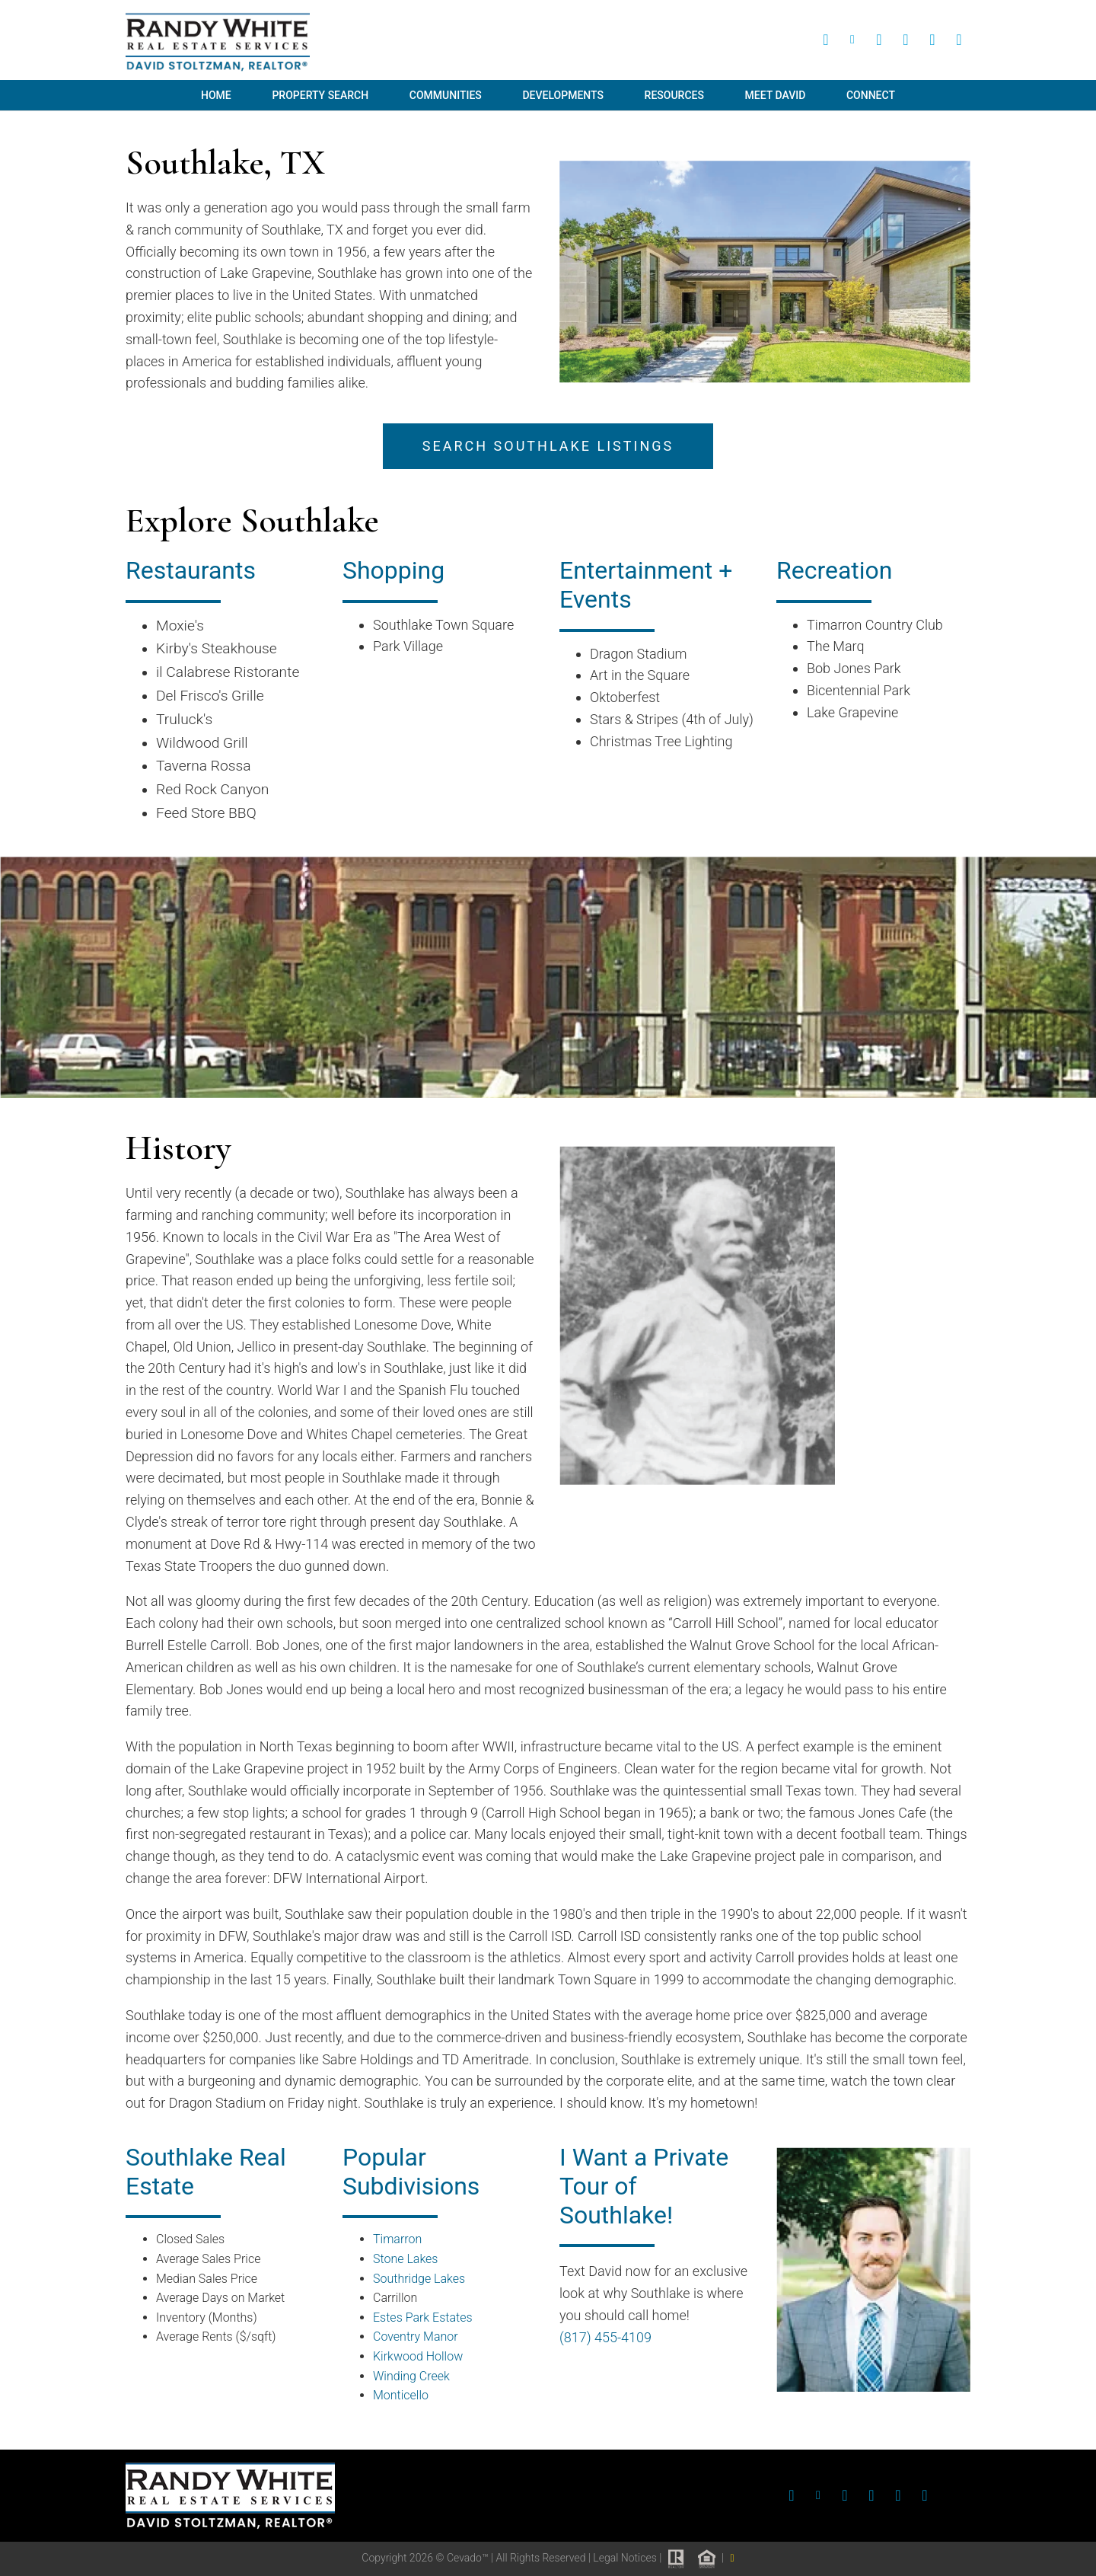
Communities (445, 95)
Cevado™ (469, 2558)
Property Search (320, 95)
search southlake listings (548, 446)
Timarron (397, 2239)
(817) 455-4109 (605, 2337)
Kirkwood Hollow (418, 2356)
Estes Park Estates (423, 2317)
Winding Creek (411, 2376)
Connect (870, 95)
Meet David (775, 95)
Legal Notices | (628, 2558)
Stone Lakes (405, 2259)
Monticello (401, 2395)
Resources (674, 95)
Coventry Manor (415, 2336)
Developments (562, 95)
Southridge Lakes (419, 2278)
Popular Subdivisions (411, 2172)
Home (216, 95)
